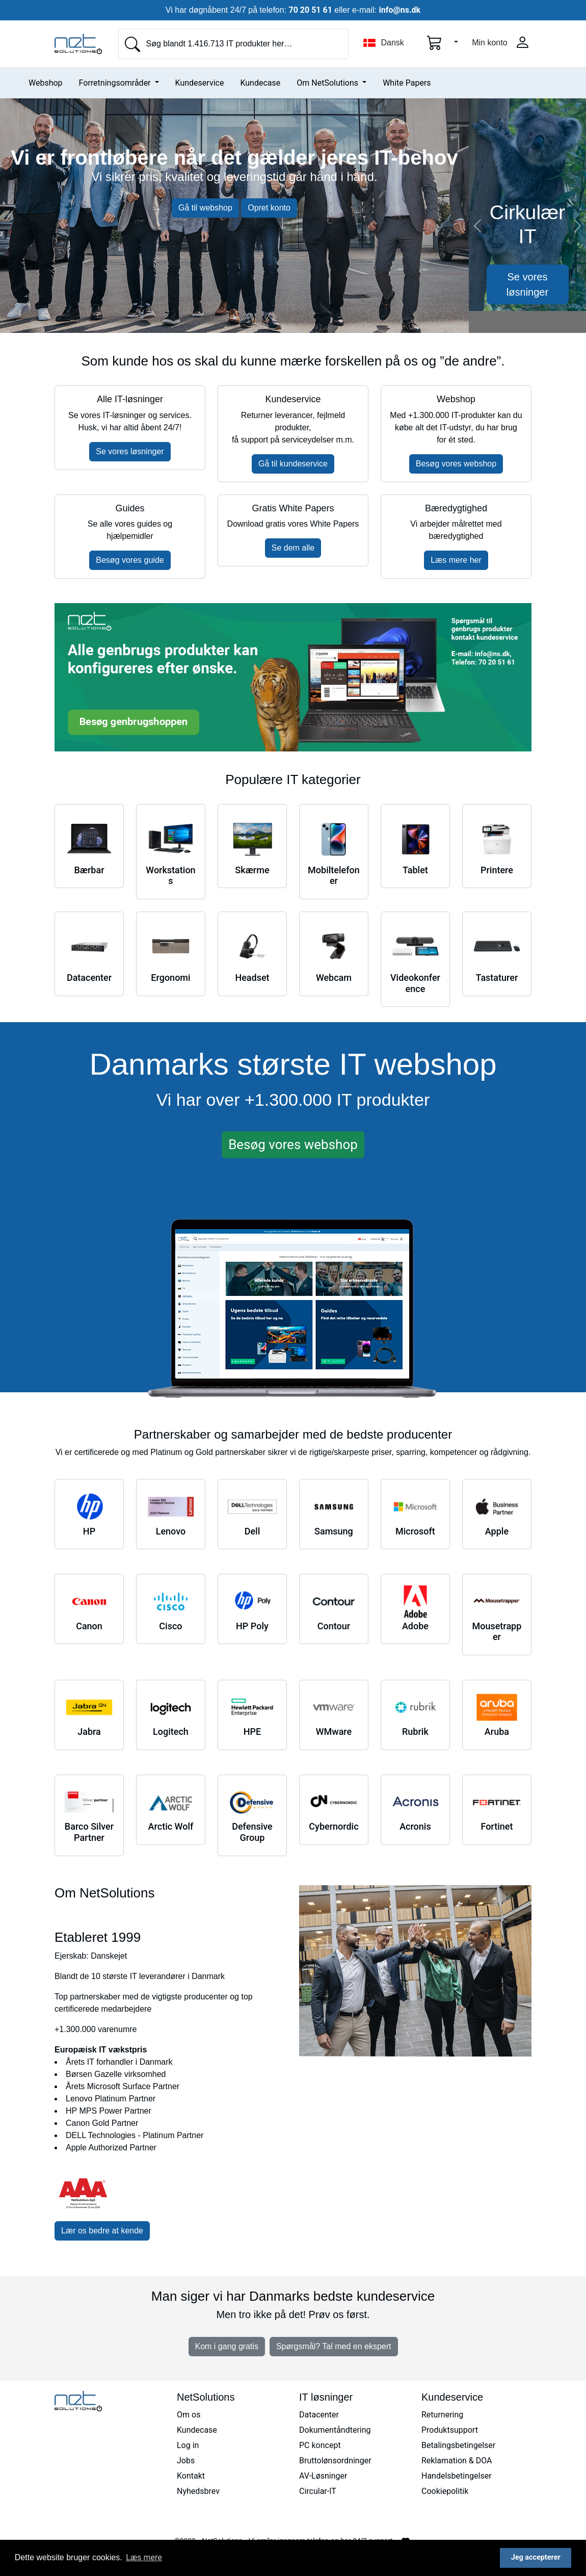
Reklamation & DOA (456, 2460)
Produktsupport (449, 2430)
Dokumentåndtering (335, 2430)
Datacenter (319, 2414)
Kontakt (191, 2476)
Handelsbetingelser (456, 2476)
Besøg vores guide (130, 560)
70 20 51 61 (310, 10)
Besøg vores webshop (456, 463)
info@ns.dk (399, 10)
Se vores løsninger (527, 284)
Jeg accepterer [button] (536, 2557)
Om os (188, 2414)
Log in (188, 2445)
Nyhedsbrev (198, 2491)
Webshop (46, 83)
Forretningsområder (116, 83)
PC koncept (320, 2445)
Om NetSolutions (328, 83)
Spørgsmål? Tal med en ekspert (333, 2346)
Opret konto (269, 207)
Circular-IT (317, 2491)
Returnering (442, 2414)
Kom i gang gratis (227, 2346)
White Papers (407, 83)
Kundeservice (199, 83)
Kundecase (260, 83)
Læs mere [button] (144, 2557)
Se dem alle (293, 547)
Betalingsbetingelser (458, 2445)
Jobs (186, 2460)
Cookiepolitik (444, 2491)
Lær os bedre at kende (102, 2230)
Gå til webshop (205, 207)
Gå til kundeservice (293, 463)
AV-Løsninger (323, 2476)
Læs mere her (456, 560)
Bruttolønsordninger (335, 2460)
